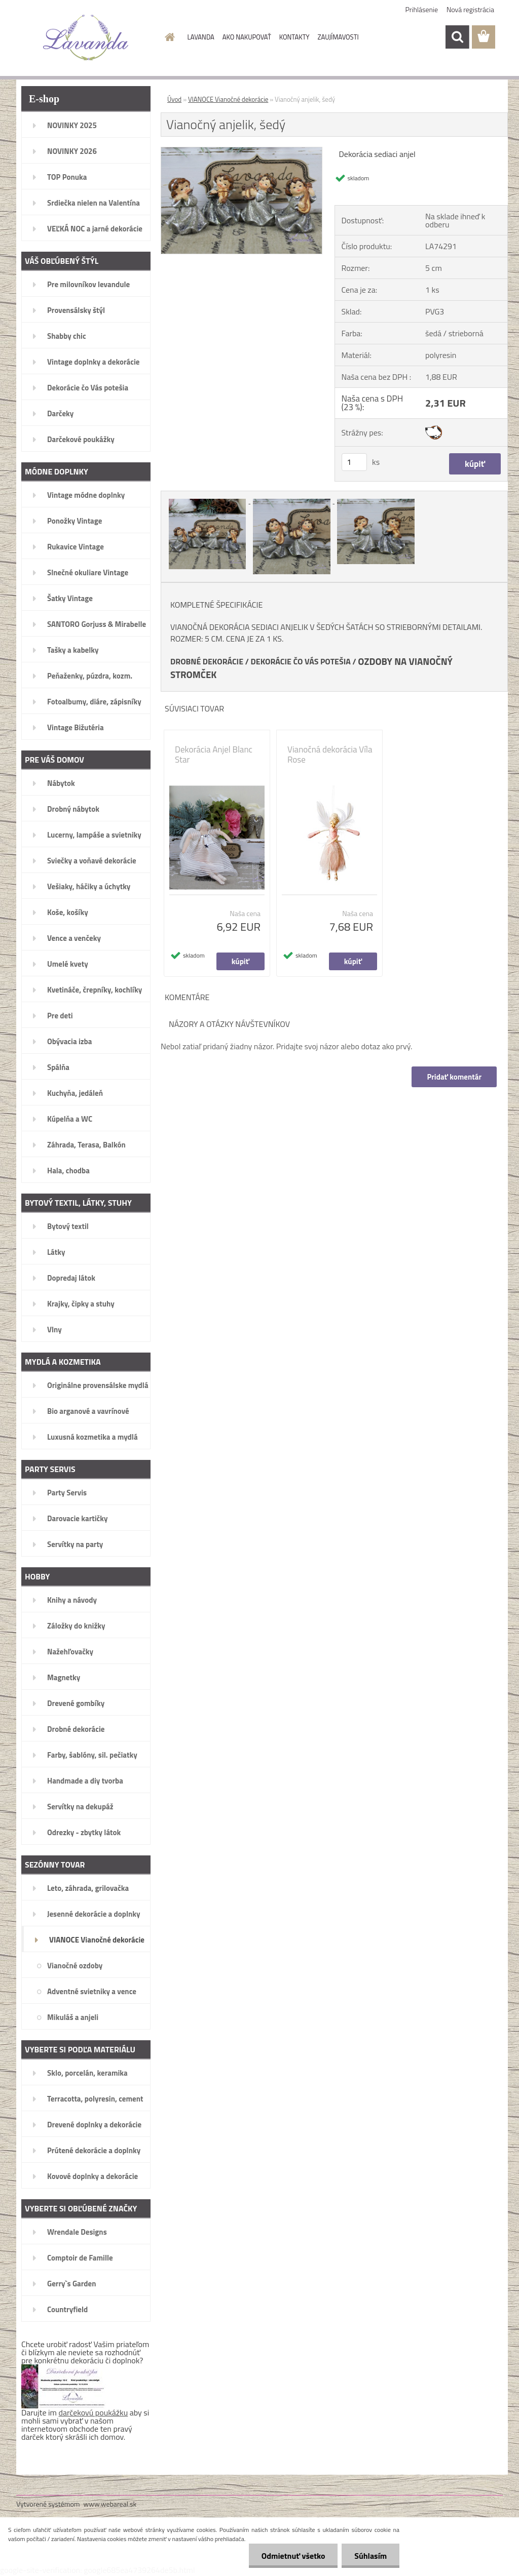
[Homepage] (168, 37)
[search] (457, 37)
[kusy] (354, 462)
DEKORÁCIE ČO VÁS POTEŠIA (301, 661)
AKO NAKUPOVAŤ (247, 37)
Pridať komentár (454, 1077)
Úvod (174, 99)
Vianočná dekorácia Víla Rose (329, 754)
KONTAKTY (294, 37)
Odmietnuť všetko (293, 2556)
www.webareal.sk (110, 2504)
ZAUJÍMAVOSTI (338, 37)
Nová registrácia (470, 9)
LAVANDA (201, 37)
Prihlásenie (421, 9)
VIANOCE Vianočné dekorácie (228, 99)
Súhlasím (370, 2556)
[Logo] (86, 37)
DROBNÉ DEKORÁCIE (206, 661)
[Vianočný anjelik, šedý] (241, 151)
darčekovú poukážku (93, 2412)
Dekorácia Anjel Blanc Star (213, 754)
